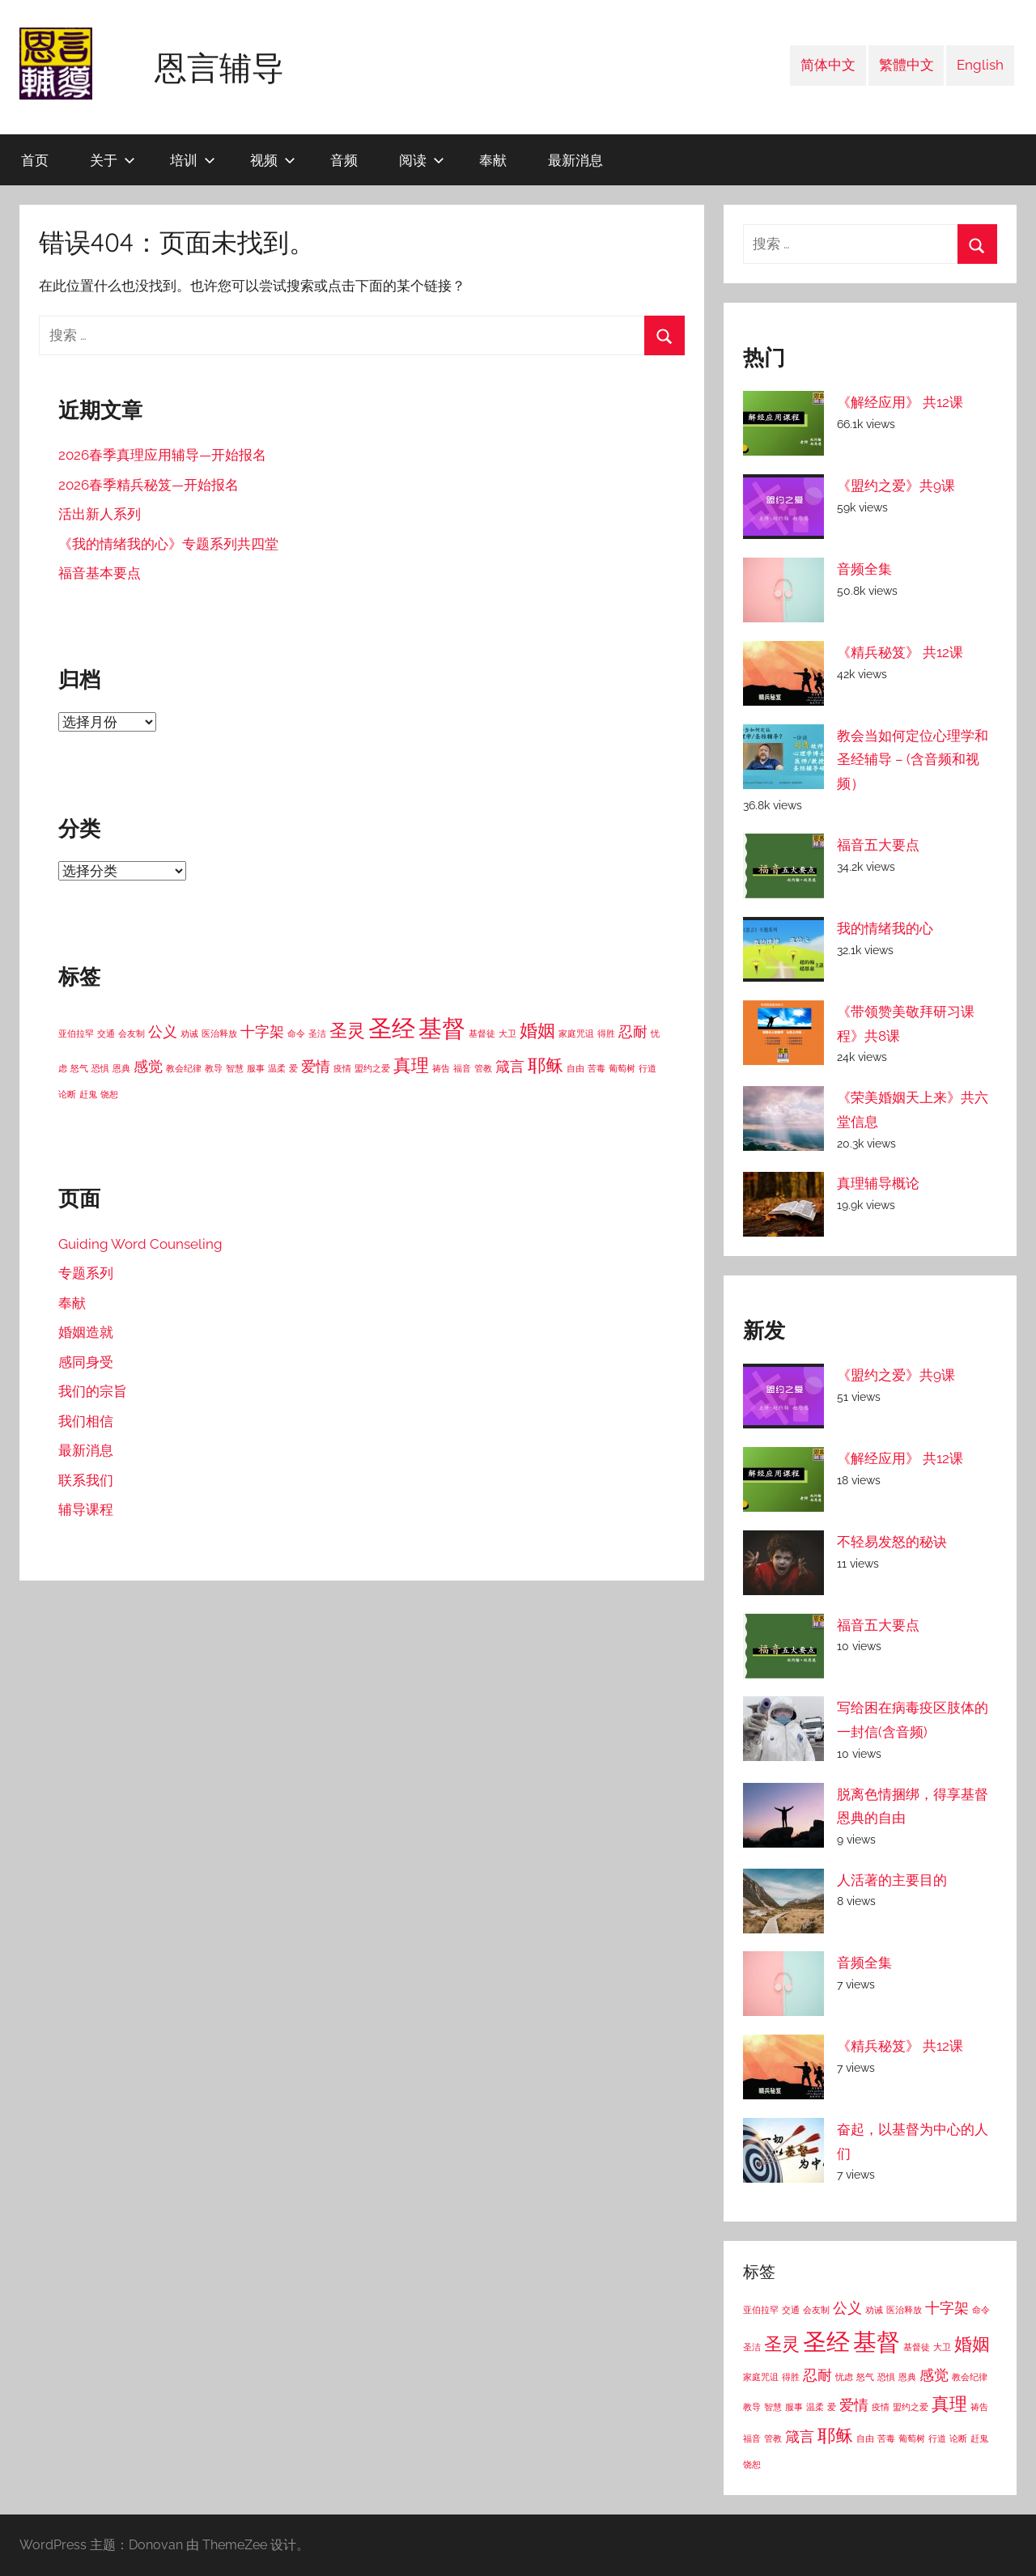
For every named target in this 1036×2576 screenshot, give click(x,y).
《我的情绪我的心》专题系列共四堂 (168, 544)
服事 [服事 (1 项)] (256, 1068)
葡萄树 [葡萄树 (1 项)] (622, 1068)
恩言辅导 (219, 67)
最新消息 (575, 159)
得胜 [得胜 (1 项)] (606, 1033)
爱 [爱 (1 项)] (293, 1068)
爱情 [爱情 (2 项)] (315, 1066)
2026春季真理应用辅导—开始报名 (162, 455)
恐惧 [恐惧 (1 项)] (100, 1068)
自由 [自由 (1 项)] (575, 1068)
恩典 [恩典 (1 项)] (121, 1068)
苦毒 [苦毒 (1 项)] (596, 1068)
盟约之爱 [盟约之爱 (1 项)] (372, 1068)
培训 (192, 159)
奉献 (493, 159)
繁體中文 (906, 65)
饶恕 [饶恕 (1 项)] (109, 1094)
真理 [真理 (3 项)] (411, 1065)
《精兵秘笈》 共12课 (900, 652)
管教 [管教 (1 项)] (483, 1068)
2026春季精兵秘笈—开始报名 (148, 485)
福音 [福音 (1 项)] (462, 1068)
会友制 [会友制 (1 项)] (131, 1033)
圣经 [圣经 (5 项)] (391, 1028)
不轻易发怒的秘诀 (892, 1542)
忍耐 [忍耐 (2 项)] (633, 1031)
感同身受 (85, 1362)
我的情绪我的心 (885, 928)
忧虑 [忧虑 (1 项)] (844, 2377)
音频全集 (864, 569)
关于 (112, 159)
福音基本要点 (99, 573)
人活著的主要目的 (892, 1880)
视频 (272, 159)
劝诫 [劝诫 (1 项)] (189, 1033)
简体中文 (828, 65)
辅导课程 (85, 1509)
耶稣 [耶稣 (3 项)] (545, 1065)
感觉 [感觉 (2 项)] (148, 1066)
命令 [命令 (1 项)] (296, 1033)
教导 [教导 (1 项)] (214, 1068)
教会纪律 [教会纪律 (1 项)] (184, 1068)
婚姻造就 (85, 1332)
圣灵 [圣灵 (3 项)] (347, 1030)
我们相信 (85, 1421)
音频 (344, 159)
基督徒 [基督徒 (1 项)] (482, 1033)
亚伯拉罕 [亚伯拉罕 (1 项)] (76, 1033)
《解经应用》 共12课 (900, 402)
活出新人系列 (99, 514)
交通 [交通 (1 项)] (106, 1033)
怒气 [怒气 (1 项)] (79, 1068)
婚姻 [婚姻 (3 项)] (537, 1030)
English (980, 65)
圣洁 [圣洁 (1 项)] (317, 1033)
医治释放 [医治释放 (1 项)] (219, 1033)
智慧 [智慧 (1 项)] (235, 1068)
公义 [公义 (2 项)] (162, 1031)
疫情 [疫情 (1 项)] (342, 1068)
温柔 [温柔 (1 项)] (277, 1068)
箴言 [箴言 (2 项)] (509, 1066)
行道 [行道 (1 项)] (647, 1068)
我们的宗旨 (92, 1391)
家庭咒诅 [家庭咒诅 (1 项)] (576, 1033)
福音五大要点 (878, 845)
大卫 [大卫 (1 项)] (507, 1033)
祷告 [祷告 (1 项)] (441, 1068)
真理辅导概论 (878, 1183)
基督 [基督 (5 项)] (441, 1028)
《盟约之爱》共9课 (896, 485)
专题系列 (85, 1273)
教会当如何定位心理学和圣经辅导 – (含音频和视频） (912, 760)
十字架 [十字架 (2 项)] (262, 1031)
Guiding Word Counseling (140, 1244)
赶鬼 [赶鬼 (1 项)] (88, 1094)
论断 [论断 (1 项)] (67, 1094)
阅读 (421, 159)
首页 (35, 159)
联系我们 (85, 1480)
